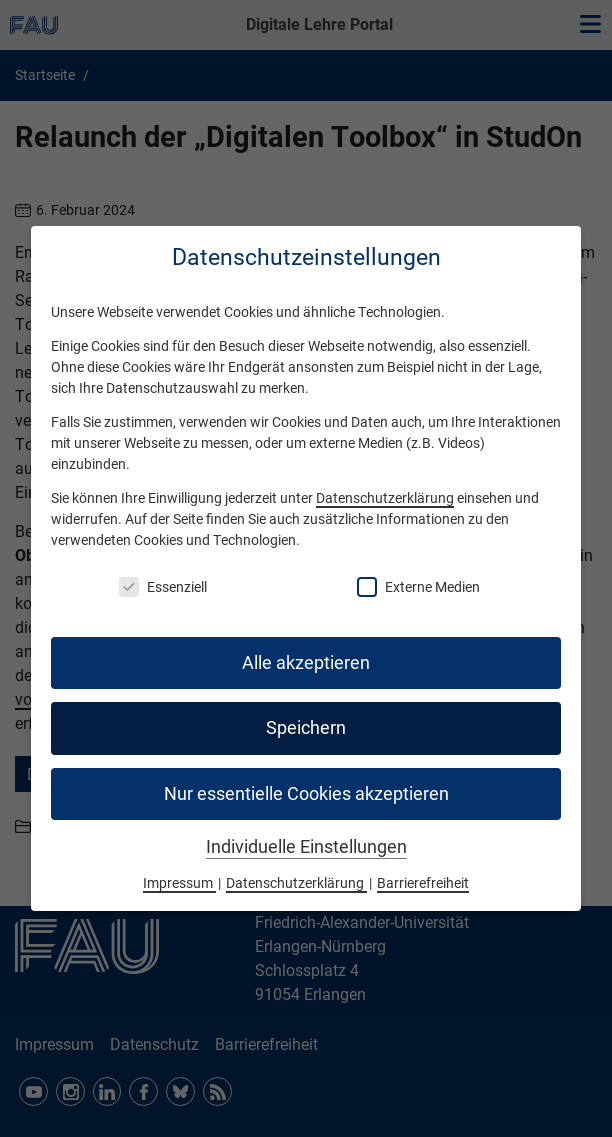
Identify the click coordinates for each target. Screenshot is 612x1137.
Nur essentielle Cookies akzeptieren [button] (306, 794)
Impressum (179, 883)
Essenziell (163, 587)
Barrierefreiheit (423, 883)
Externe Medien (418, 587)
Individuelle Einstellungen (306, 847)
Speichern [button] (306, 728)
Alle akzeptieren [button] (306, 663)
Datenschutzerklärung (385, 498)
